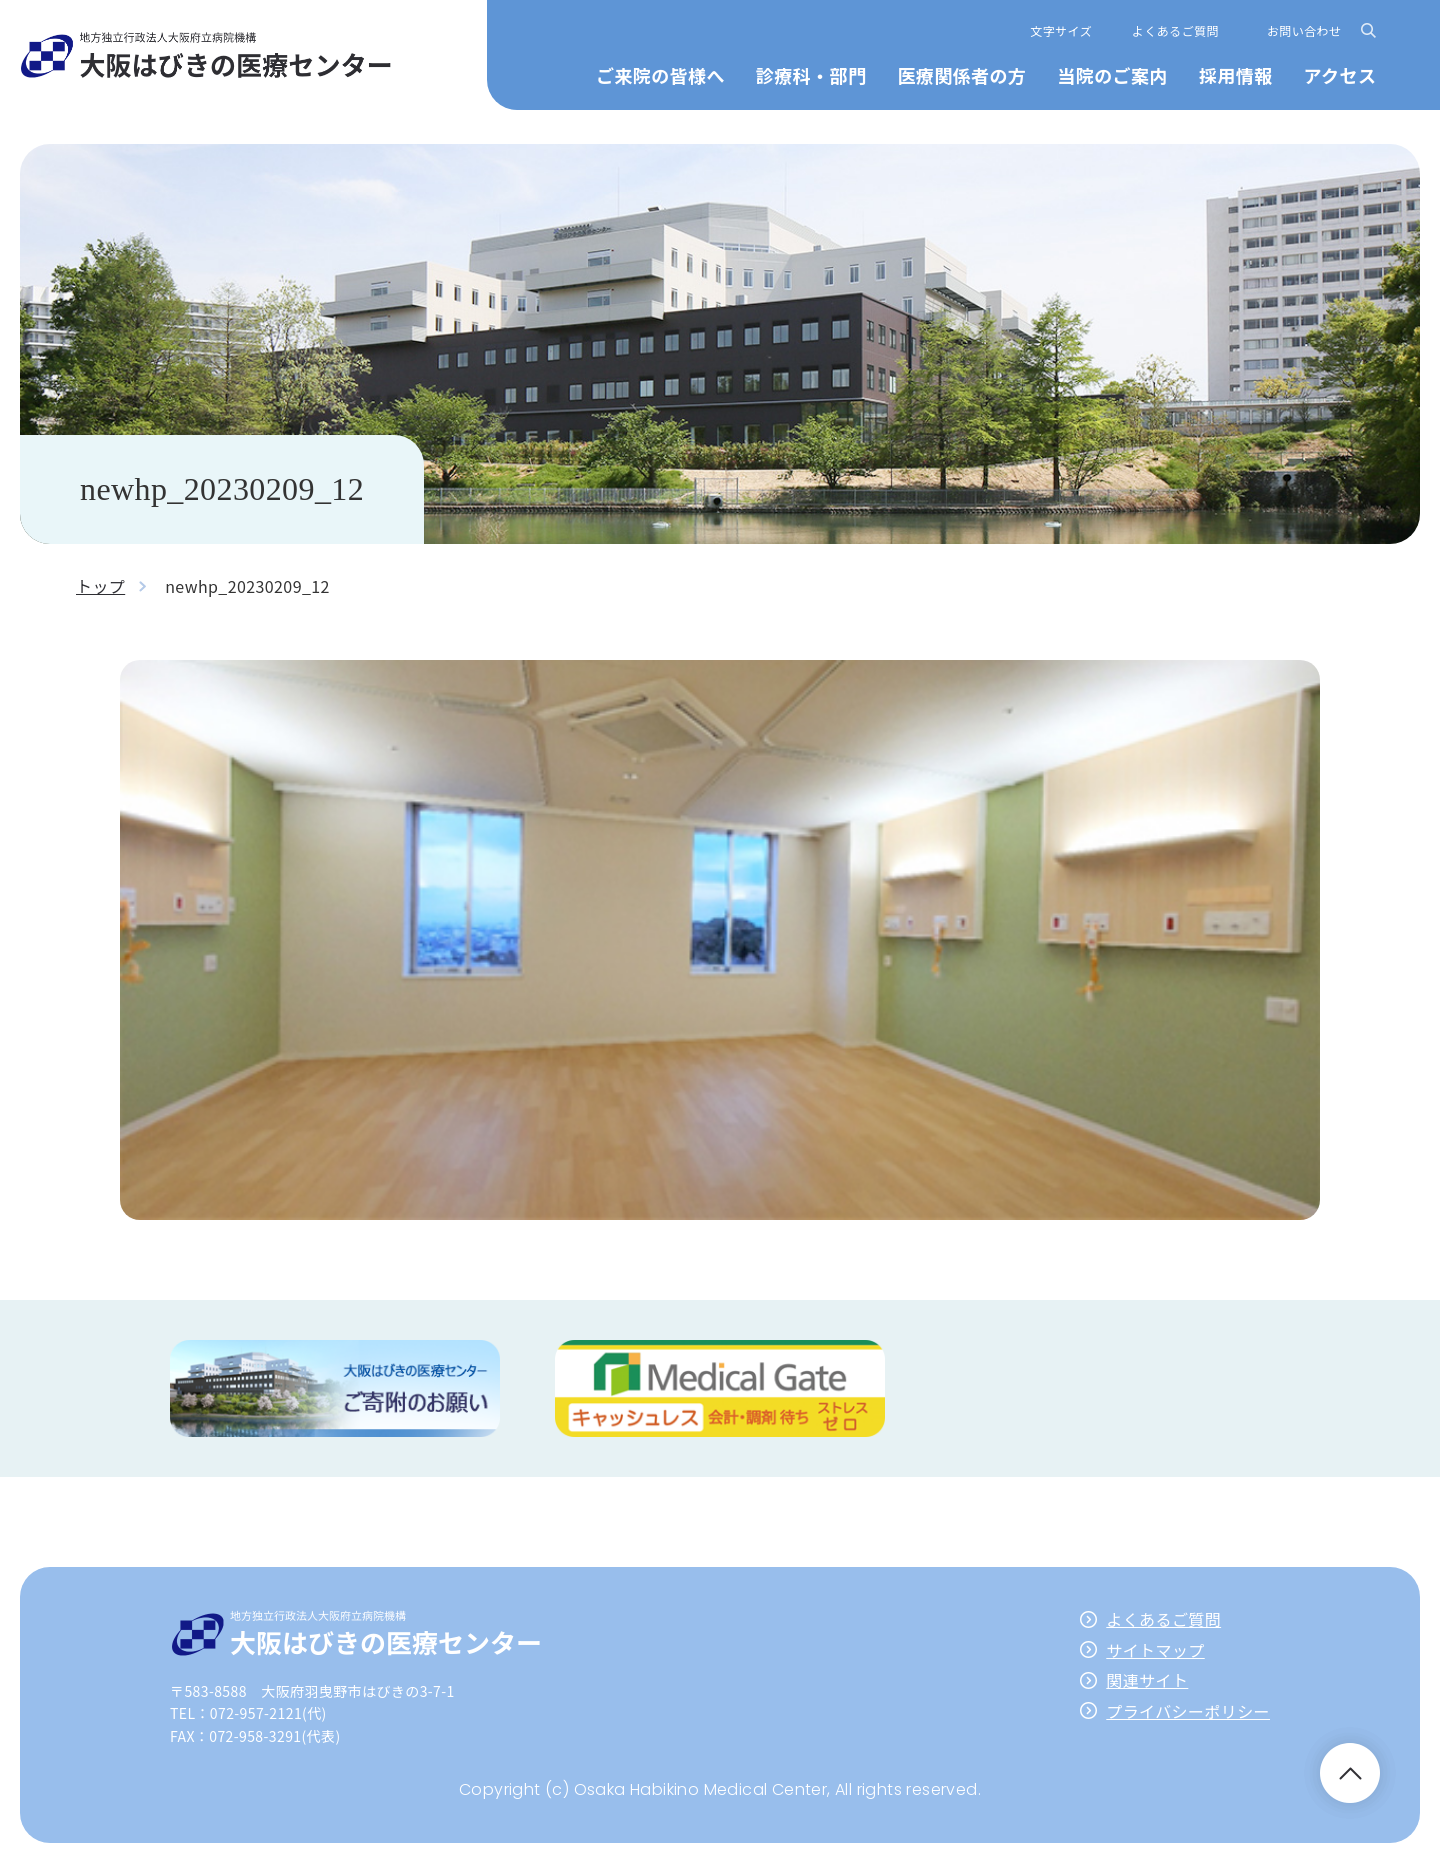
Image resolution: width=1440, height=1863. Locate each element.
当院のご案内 (1112, 75)
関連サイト (1147, 1680)
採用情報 (1236, 75)
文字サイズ (1061, 30)
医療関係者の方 (961, 75)
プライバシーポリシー (1188, 1711)
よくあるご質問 (1175, 30)
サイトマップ (1155, 1650)
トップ (100, 586)
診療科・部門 (811, 75)
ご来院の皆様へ (660, 75)
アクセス (1340, 75)
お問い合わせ (1304, 30)
